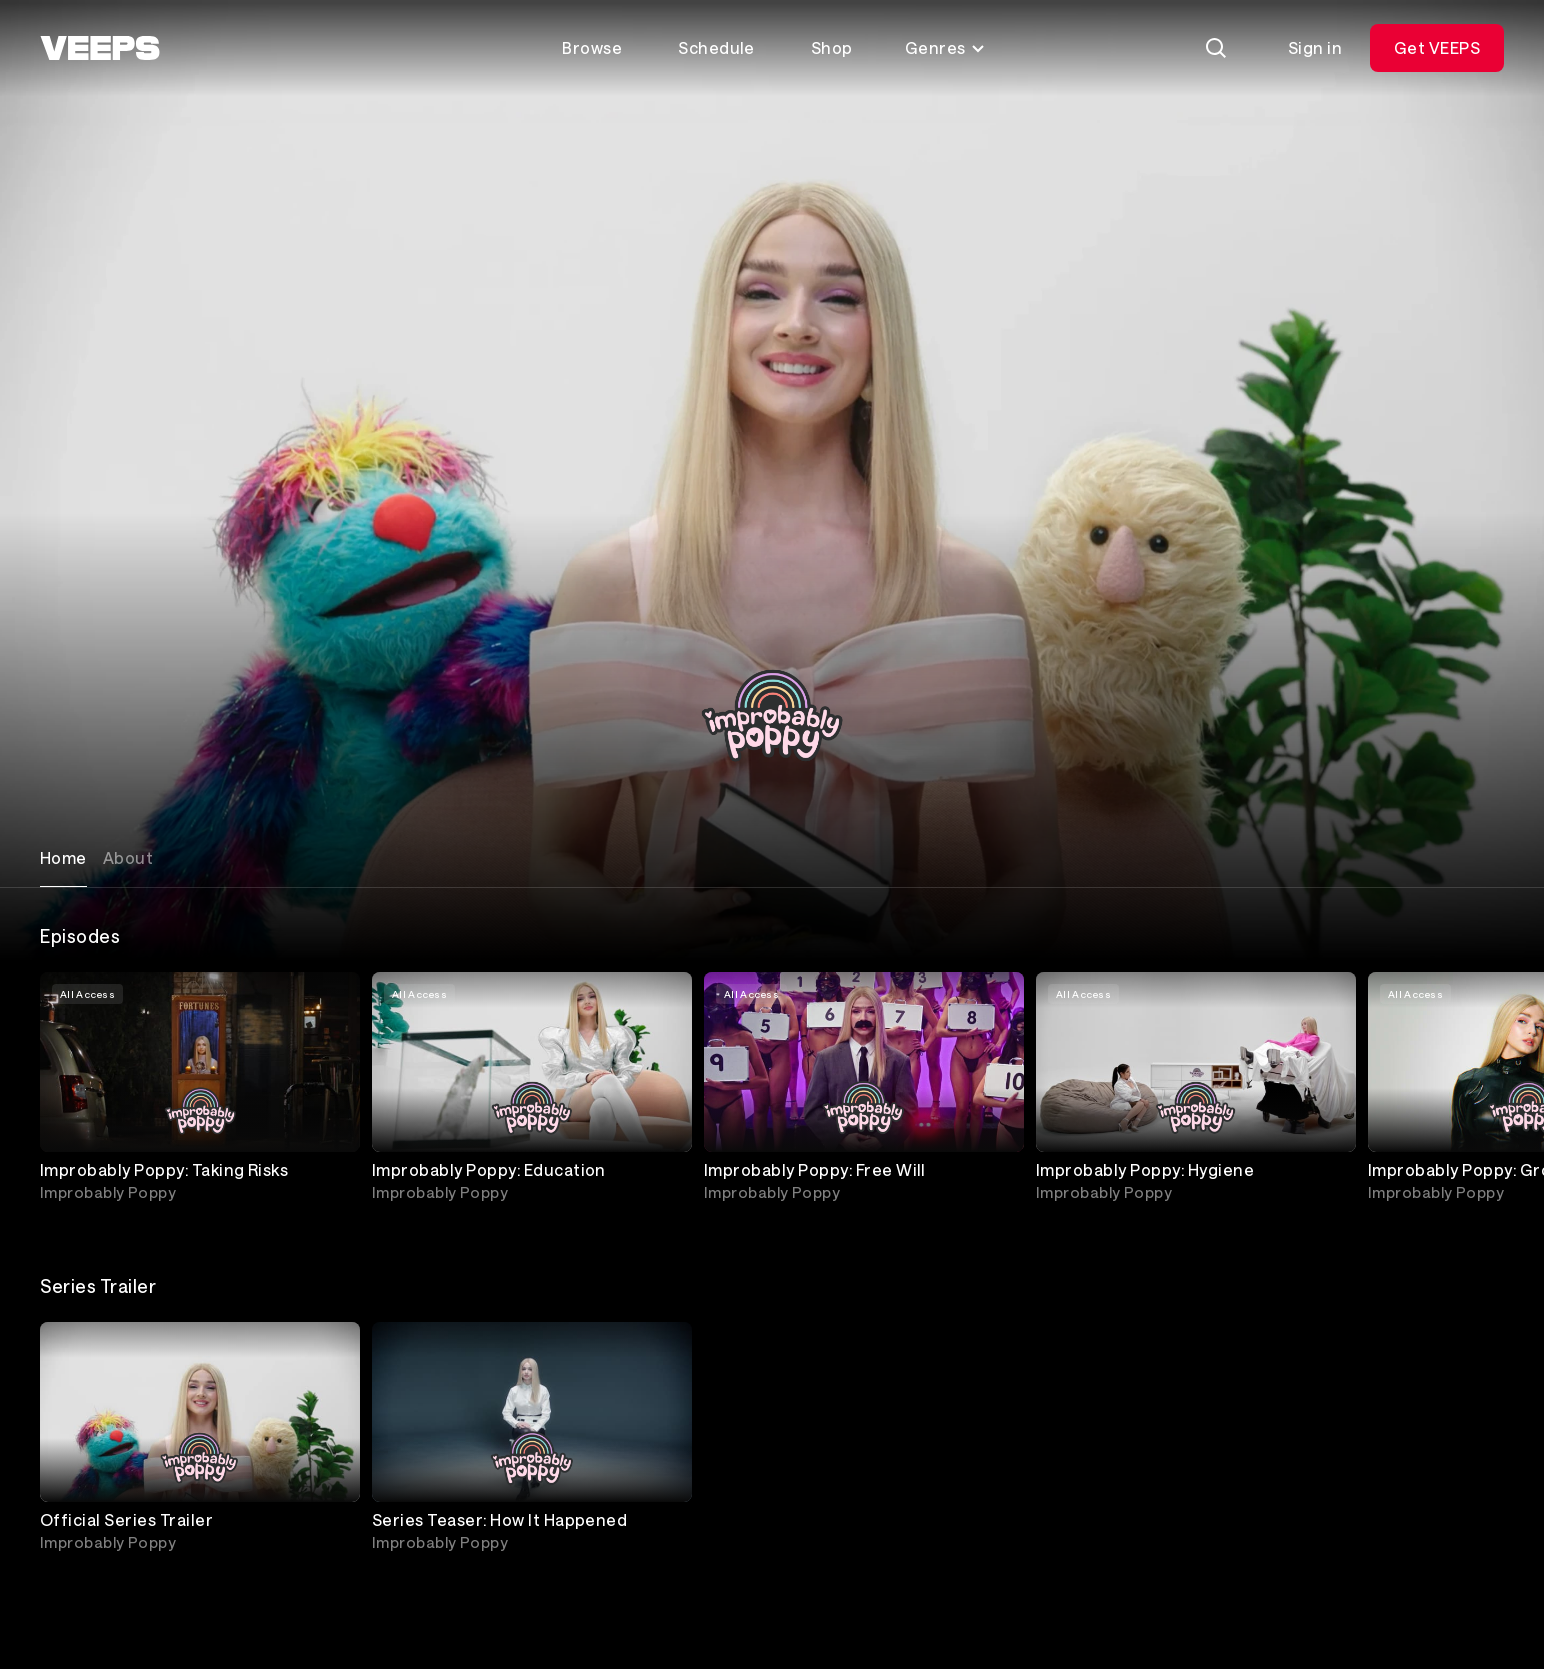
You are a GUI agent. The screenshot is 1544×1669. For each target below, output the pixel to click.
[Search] (1216, 48)
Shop (832, 47)
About (128, 857)
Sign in (1315, 47)
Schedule (716, 47)
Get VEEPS (1437, 47)
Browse (592, 47)
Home (63, 857)
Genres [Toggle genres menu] (945, 47)
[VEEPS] (100, 48)
